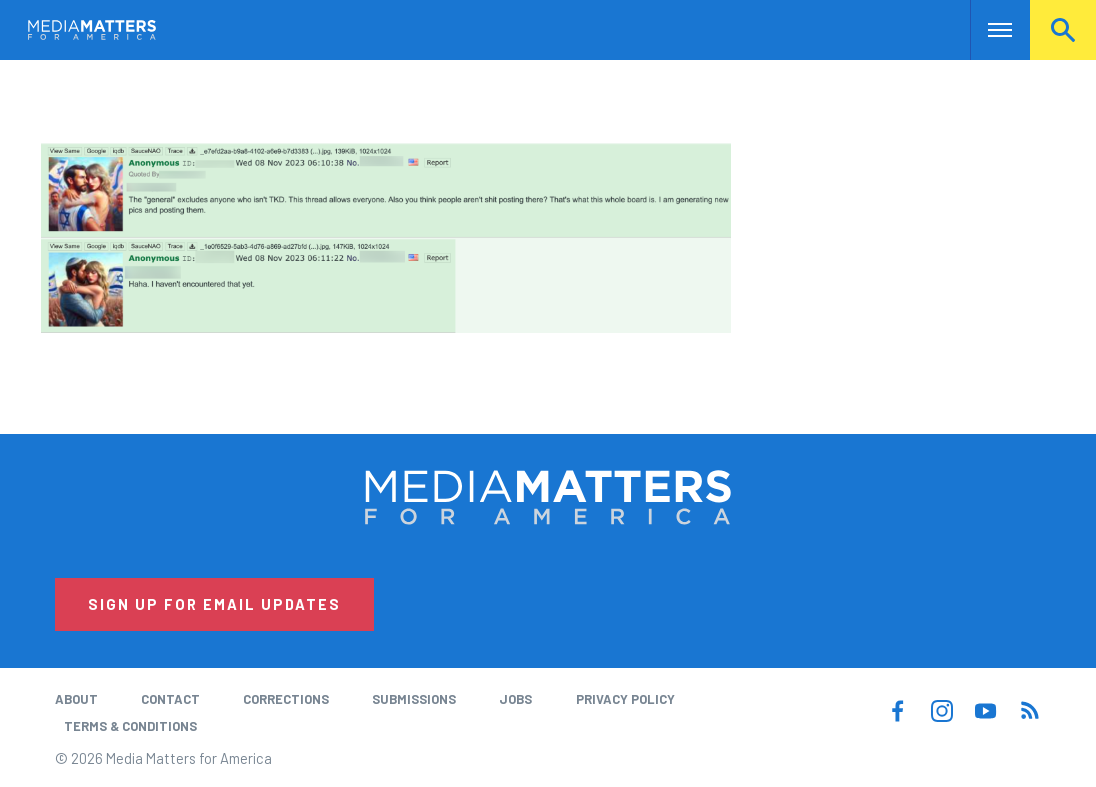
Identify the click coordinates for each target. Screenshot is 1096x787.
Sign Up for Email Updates (214, 604)
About (76, 699)
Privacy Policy (625, 699)
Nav (987, 30)
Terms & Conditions (130, 726)
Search (1063, 30)
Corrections (286, 699)
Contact (170, 699)
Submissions (414, 699)
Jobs (515, 699)
